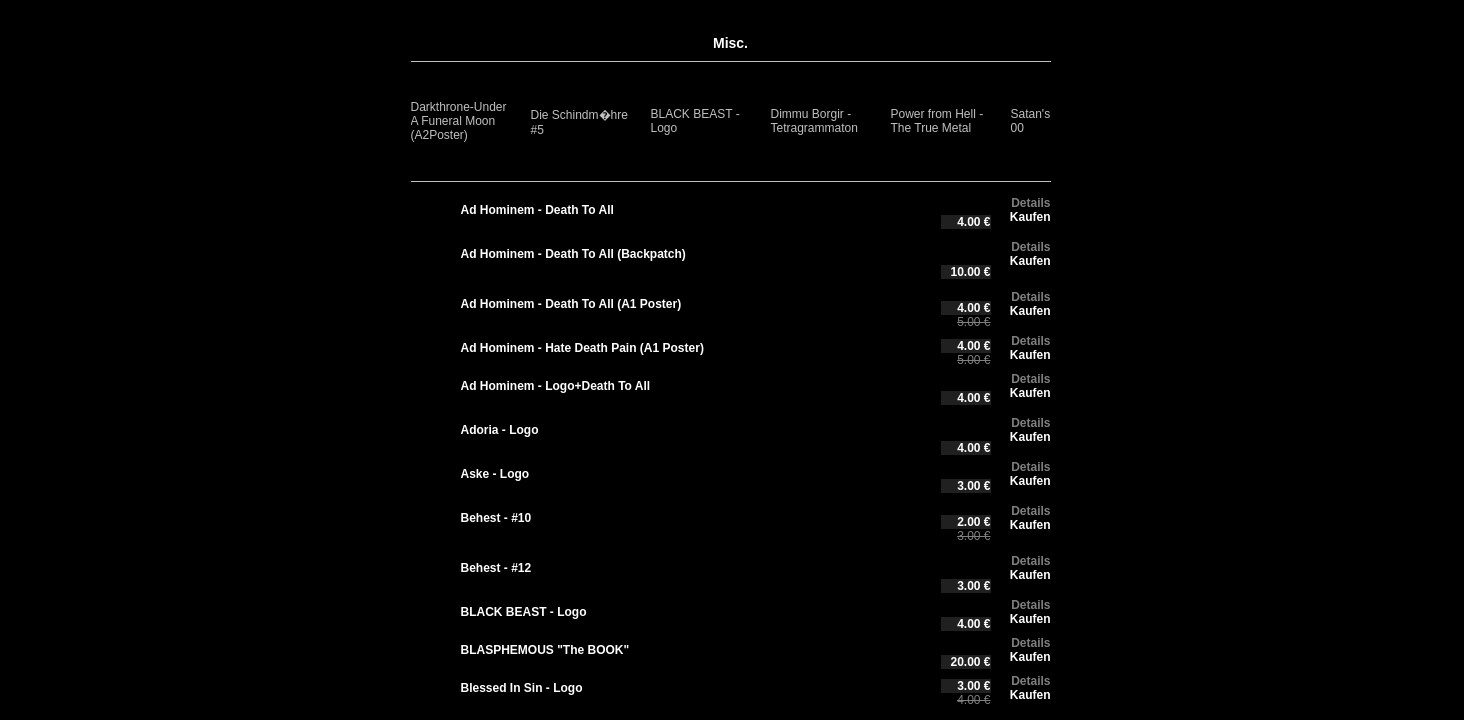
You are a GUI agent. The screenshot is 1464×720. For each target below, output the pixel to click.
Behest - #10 (496, 518)
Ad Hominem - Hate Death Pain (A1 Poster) (582, 348)
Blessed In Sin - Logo (522, 688)
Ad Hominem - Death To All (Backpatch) (573, 254)
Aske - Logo (495, 474)
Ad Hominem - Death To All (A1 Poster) (571, 304)
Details (1030, 203)
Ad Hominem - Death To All (537, 210)
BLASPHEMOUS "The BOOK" (545, 650)
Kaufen (1030, 217)
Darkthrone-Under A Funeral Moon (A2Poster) (459, 121)
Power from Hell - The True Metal (937, 121)
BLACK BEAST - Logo (524, 612)
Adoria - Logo (500, 430)
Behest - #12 (496, 568)
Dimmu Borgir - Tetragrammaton (814, 121)
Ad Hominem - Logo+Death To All (556, 386)
